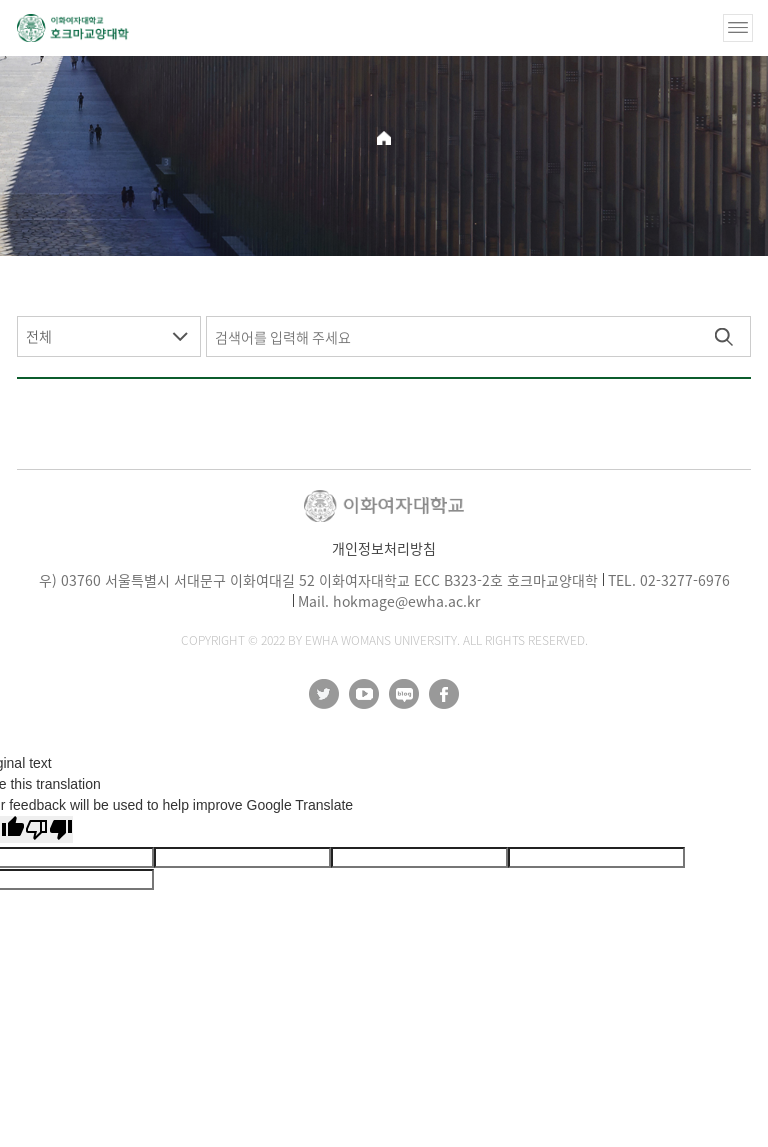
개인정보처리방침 (384, 548)
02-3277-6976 (685, 580)
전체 (39, 336)
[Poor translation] (49, 829)
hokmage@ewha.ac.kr (406, 601)
